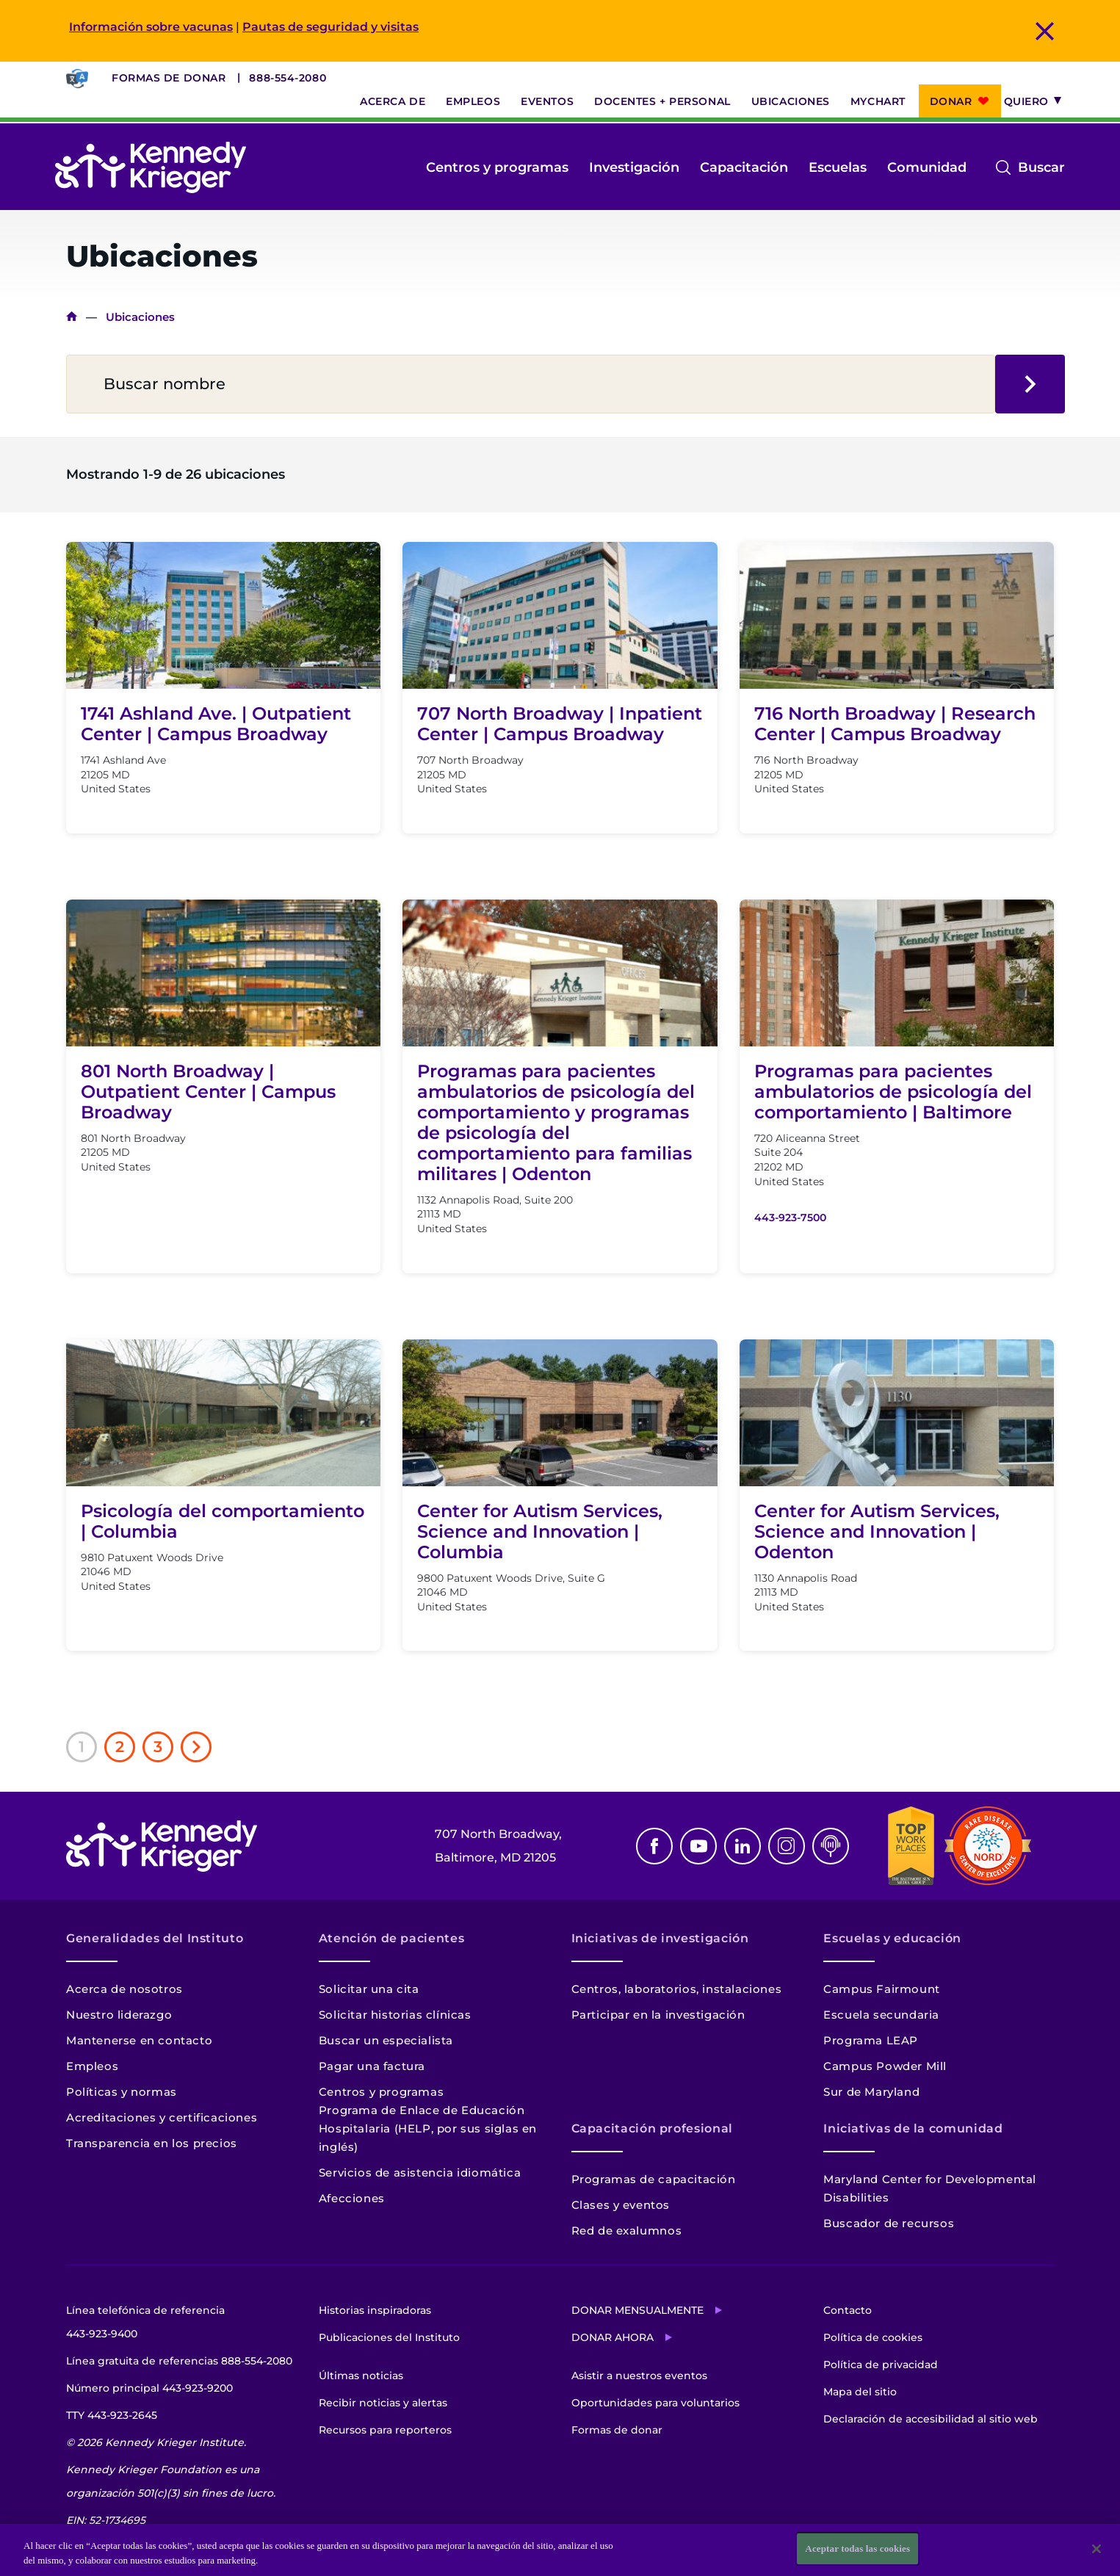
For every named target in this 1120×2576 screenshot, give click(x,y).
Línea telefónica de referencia (145, 2324)
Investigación (634, 167)
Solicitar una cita (369, 1989)
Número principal (149, 2388)
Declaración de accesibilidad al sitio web (930, 2418)
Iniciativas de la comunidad (912, 2128)
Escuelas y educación (892, 1938)
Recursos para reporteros (385, 2429)
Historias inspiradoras (375, 2310)
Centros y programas (497, 167)
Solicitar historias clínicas (395, 2015)
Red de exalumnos (626, 2230)
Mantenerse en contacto (139, 2040)
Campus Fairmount (881, 1989)
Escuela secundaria (881, 2015)
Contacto (847, 2310)
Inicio (71, 316)
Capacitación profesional (652, 2128)
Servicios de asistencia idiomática (420, 2172)
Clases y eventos (621, 2205)
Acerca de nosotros (124, 1989)
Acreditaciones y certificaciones (161, 2117)
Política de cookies (872, 2337)
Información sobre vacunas (151, 27)
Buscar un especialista (386, 2040)
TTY (111, 2415)
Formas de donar (168, 77)
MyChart (878, 101)
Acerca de (392, 101)
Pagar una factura (372, 2066)
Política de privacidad (880, 2364)
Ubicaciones (790, 101)
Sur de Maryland (871, 2092)
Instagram (786, 1846)
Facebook (654, 1846)
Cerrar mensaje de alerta (1045, 31)
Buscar (1041, 167)
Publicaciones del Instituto (389, 2337)
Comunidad (927, 167)
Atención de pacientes (391, 1938)
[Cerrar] (1096, 2549)
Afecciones (352, 2198)
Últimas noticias (361, 2375)
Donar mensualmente (637, 2310)
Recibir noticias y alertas (383, 2402)
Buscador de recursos (888, 2223)
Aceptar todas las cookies (857, 2548)
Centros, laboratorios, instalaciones (676, 1989)
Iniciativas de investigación (660, 1938)
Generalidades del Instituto (154, 1938)
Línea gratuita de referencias (179, 2361)
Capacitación (744, 167)
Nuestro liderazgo (119, 2015)
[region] (560, 2550)
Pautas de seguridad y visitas (330, 27)
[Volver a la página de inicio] (150, 167)
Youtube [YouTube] (698, 1846)
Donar (951, 101)
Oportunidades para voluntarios (655, 2402)
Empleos (473, 101)
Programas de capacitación (653, 2179)
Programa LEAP (870, 2040)
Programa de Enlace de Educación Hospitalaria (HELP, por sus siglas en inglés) (428, 2128)
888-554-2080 (287, 77)
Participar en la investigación (658, 2015)
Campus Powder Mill (885, 2066)
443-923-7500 (790, 1217)
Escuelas (838, 167)
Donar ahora (612, 2337)
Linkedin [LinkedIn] (742, 1846)
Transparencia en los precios (151, 2143)
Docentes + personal (662, 101)
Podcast (830, 1846)
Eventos (547, 101)
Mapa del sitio (860, 2391)
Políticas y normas (121, 2092)
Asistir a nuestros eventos (639, 2375)
